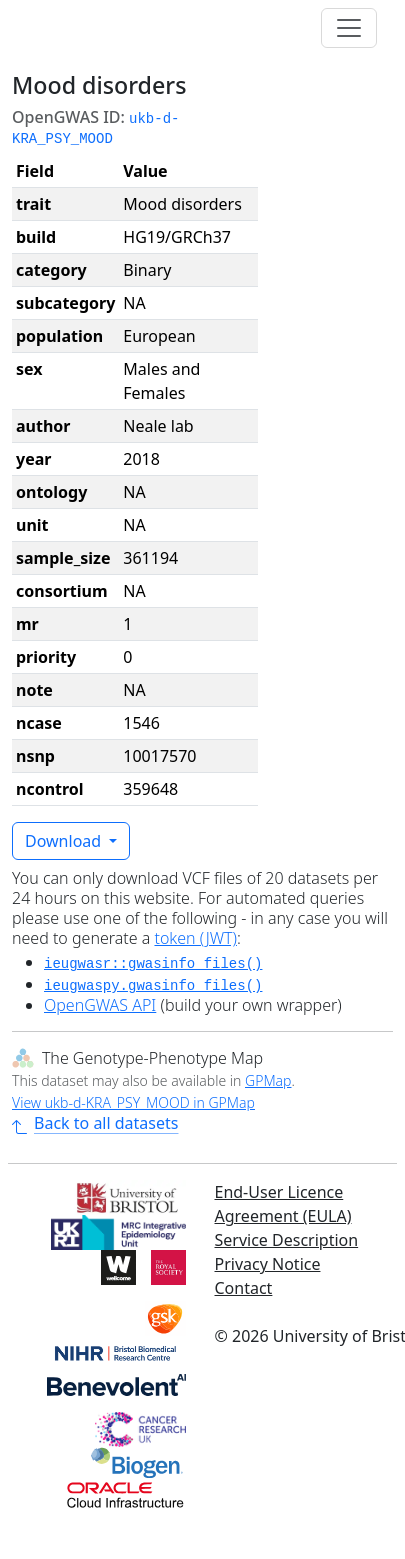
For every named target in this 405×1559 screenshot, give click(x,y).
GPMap (268, 1080)
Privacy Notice (268, 1264)
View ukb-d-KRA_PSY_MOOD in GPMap (133, 1102)
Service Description (287, 1240)
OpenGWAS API (100, 1005)
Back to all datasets (95, 1123)
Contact (244, 1288)
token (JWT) (195, 938)
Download (65, 841)
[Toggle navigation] (349, 28)
